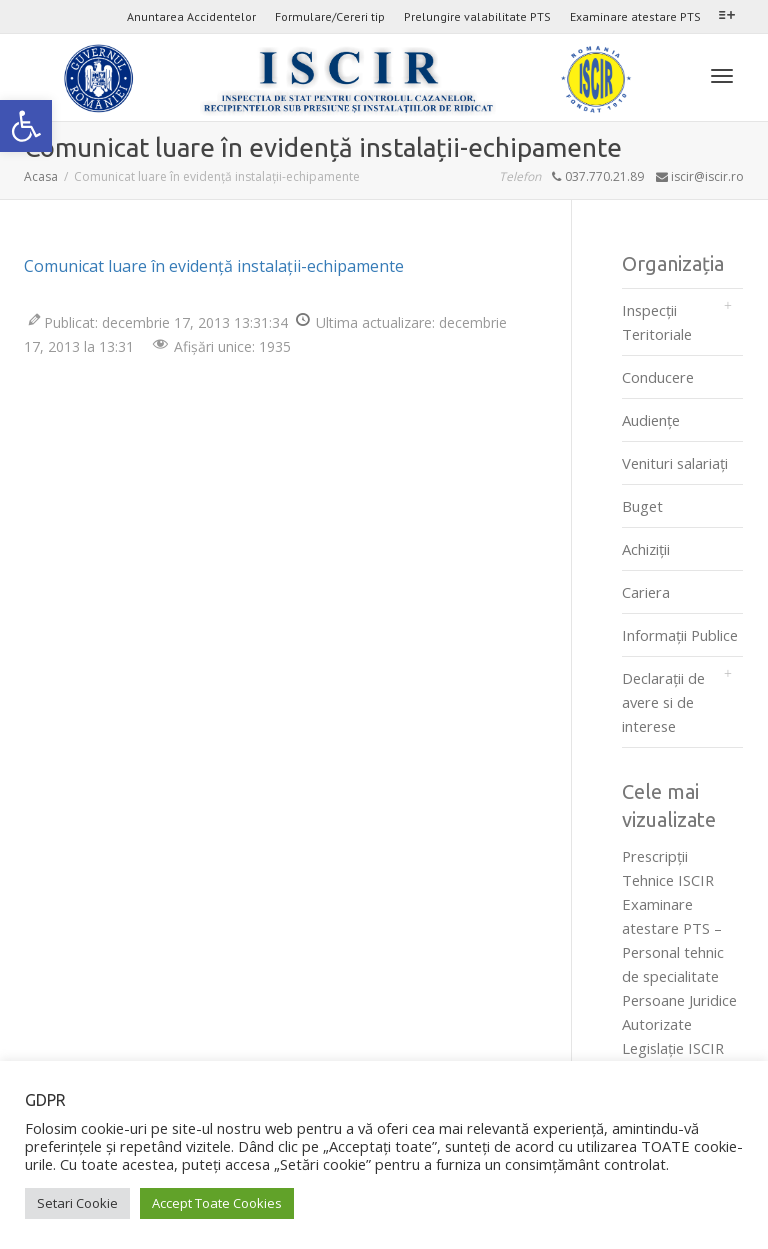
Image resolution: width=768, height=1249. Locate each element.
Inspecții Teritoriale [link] (657, 322)
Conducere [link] (658, 377)
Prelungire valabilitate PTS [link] (477, 16)
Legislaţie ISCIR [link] (673, 1048)
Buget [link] (642, 506)
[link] (26, 126)
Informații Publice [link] (680, 635)
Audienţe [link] (651, 420)
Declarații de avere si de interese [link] (663, 702)
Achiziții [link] (646, 549)
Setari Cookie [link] (77, 1203)
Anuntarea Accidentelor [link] (191, 16)
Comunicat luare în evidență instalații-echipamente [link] (214, 266)
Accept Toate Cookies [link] (217, 1203)
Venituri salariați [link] (675, 463)
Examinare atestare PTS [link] (635, 16)
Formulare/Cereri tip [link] (330, 16)
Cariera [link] (646, 592)
